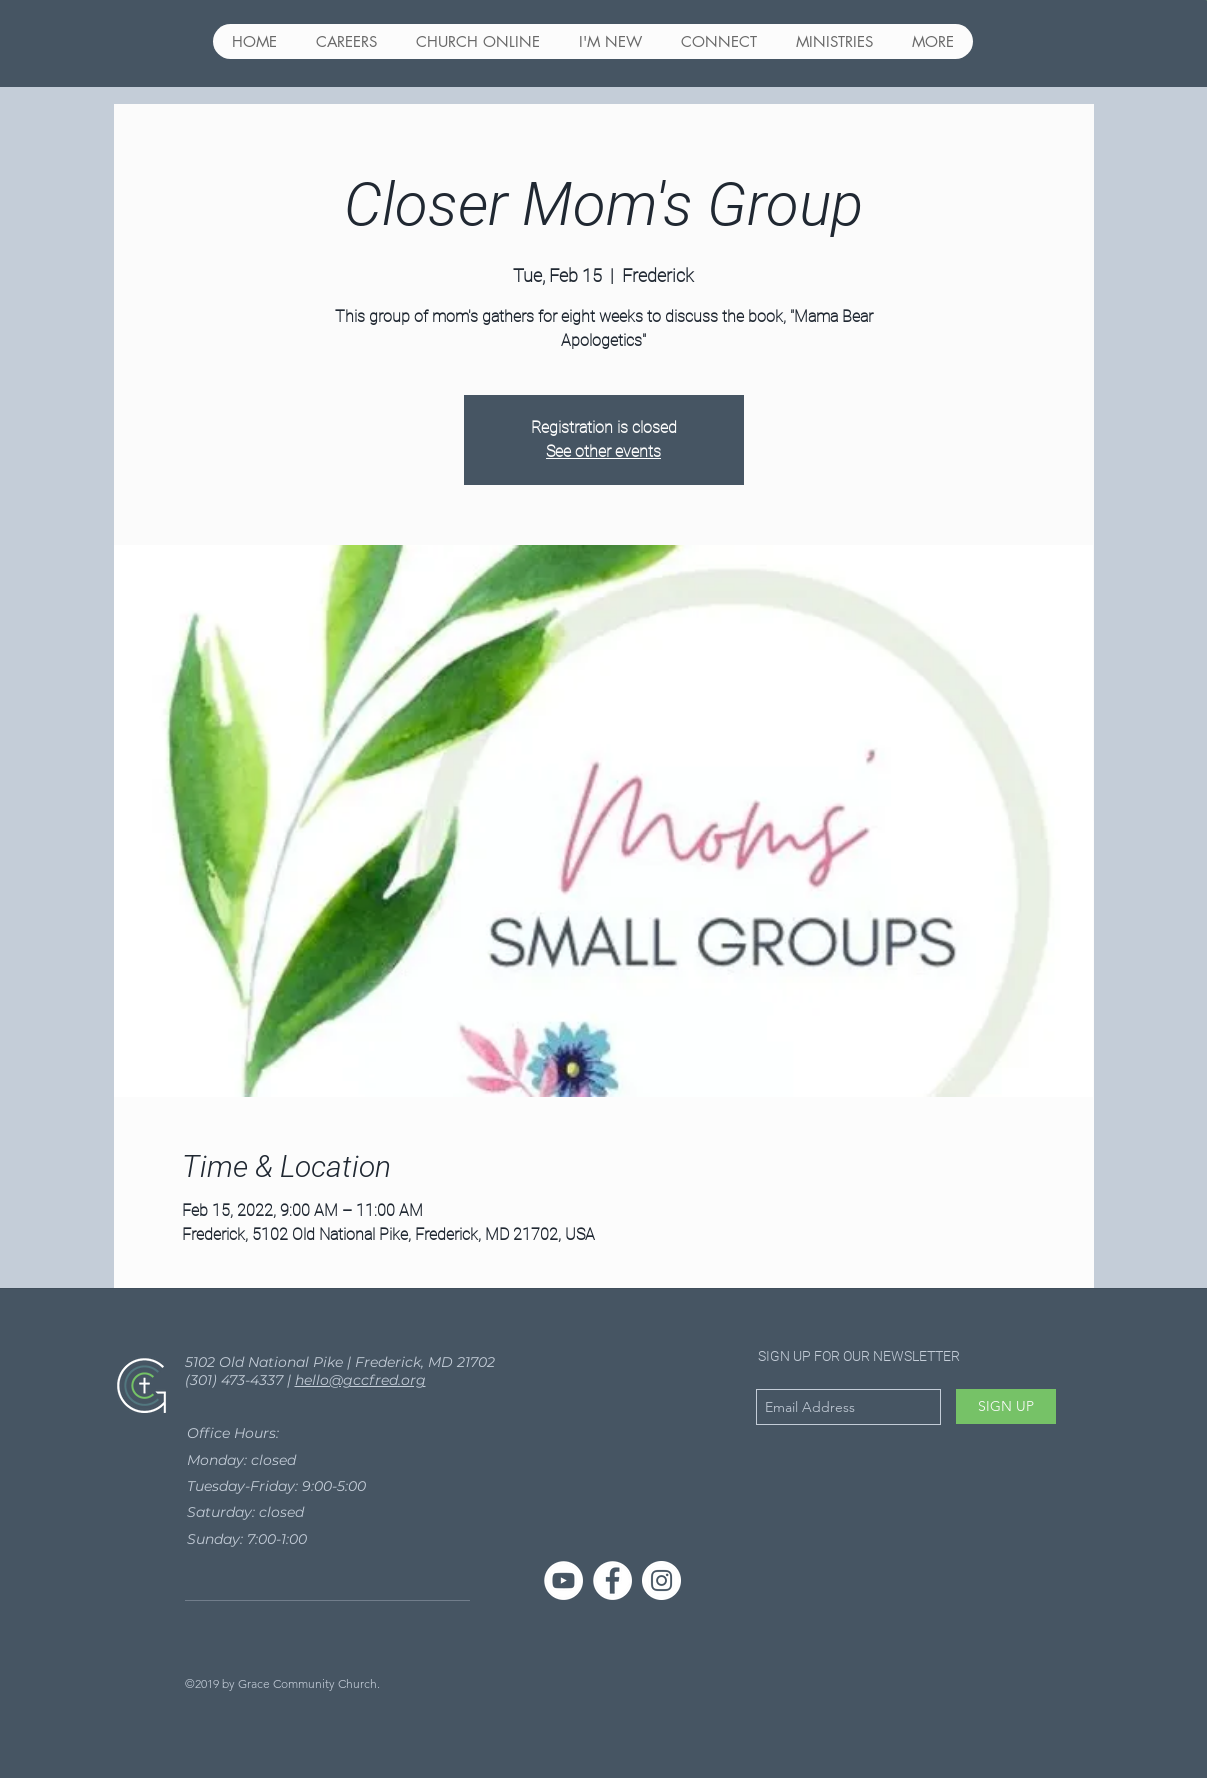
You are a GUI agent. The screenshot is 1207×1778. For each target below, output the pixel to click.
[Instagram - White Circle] (661, 1580)
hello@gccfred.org (360, 1380)
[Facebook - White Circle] (612, 1580)
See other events (603, 451)
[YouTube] (563, 1580)
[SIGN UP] (1006, 1406)
